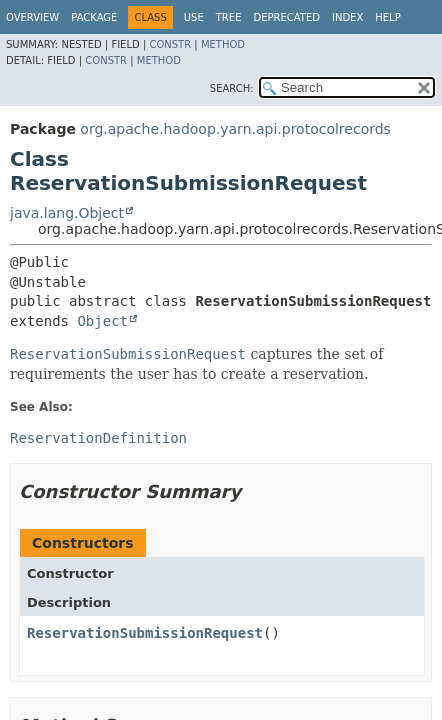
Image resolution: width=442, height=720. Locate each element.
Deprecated (286, 17)
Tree (229, 17)
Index (347, 17)
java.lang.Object (67, 213)
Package (94, 17)
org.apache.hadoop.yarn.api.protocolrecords (235, 129)
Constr (170, 44)
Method (223, 44)
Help (387, 17)
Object (102, 321)
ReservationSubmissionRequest (145, 633)
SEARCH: (232, 88)
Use (194, 17)
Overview (32, 17)
